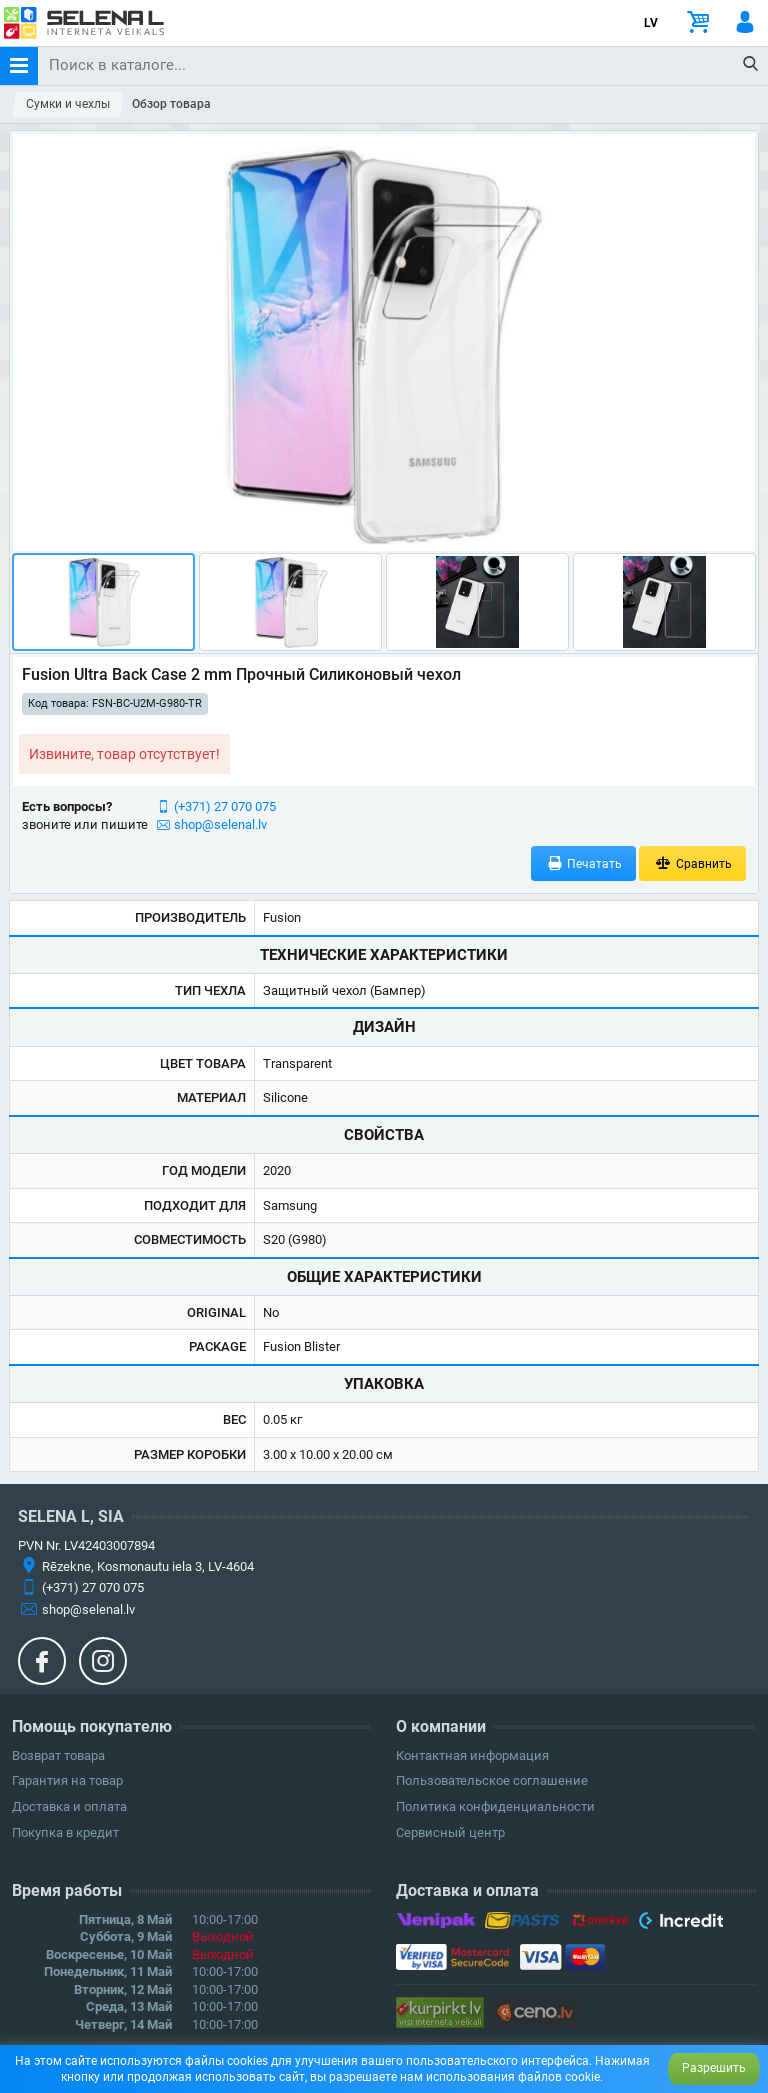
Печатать (584, 863)
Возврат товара (58, 1755)
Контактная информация (472, 1755)
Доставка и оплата (69, 1806)
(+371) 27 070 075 (225, 806)
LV (651, 23)
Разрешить (714, 2068)
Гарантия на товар (67, 1780)
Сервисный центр (450, 1832)
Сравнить (692, 863)
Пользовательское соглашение (492, 1780)
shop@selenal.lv (220, 824)
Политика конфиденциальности (495, 1806)
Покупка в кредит (65, 1832)
